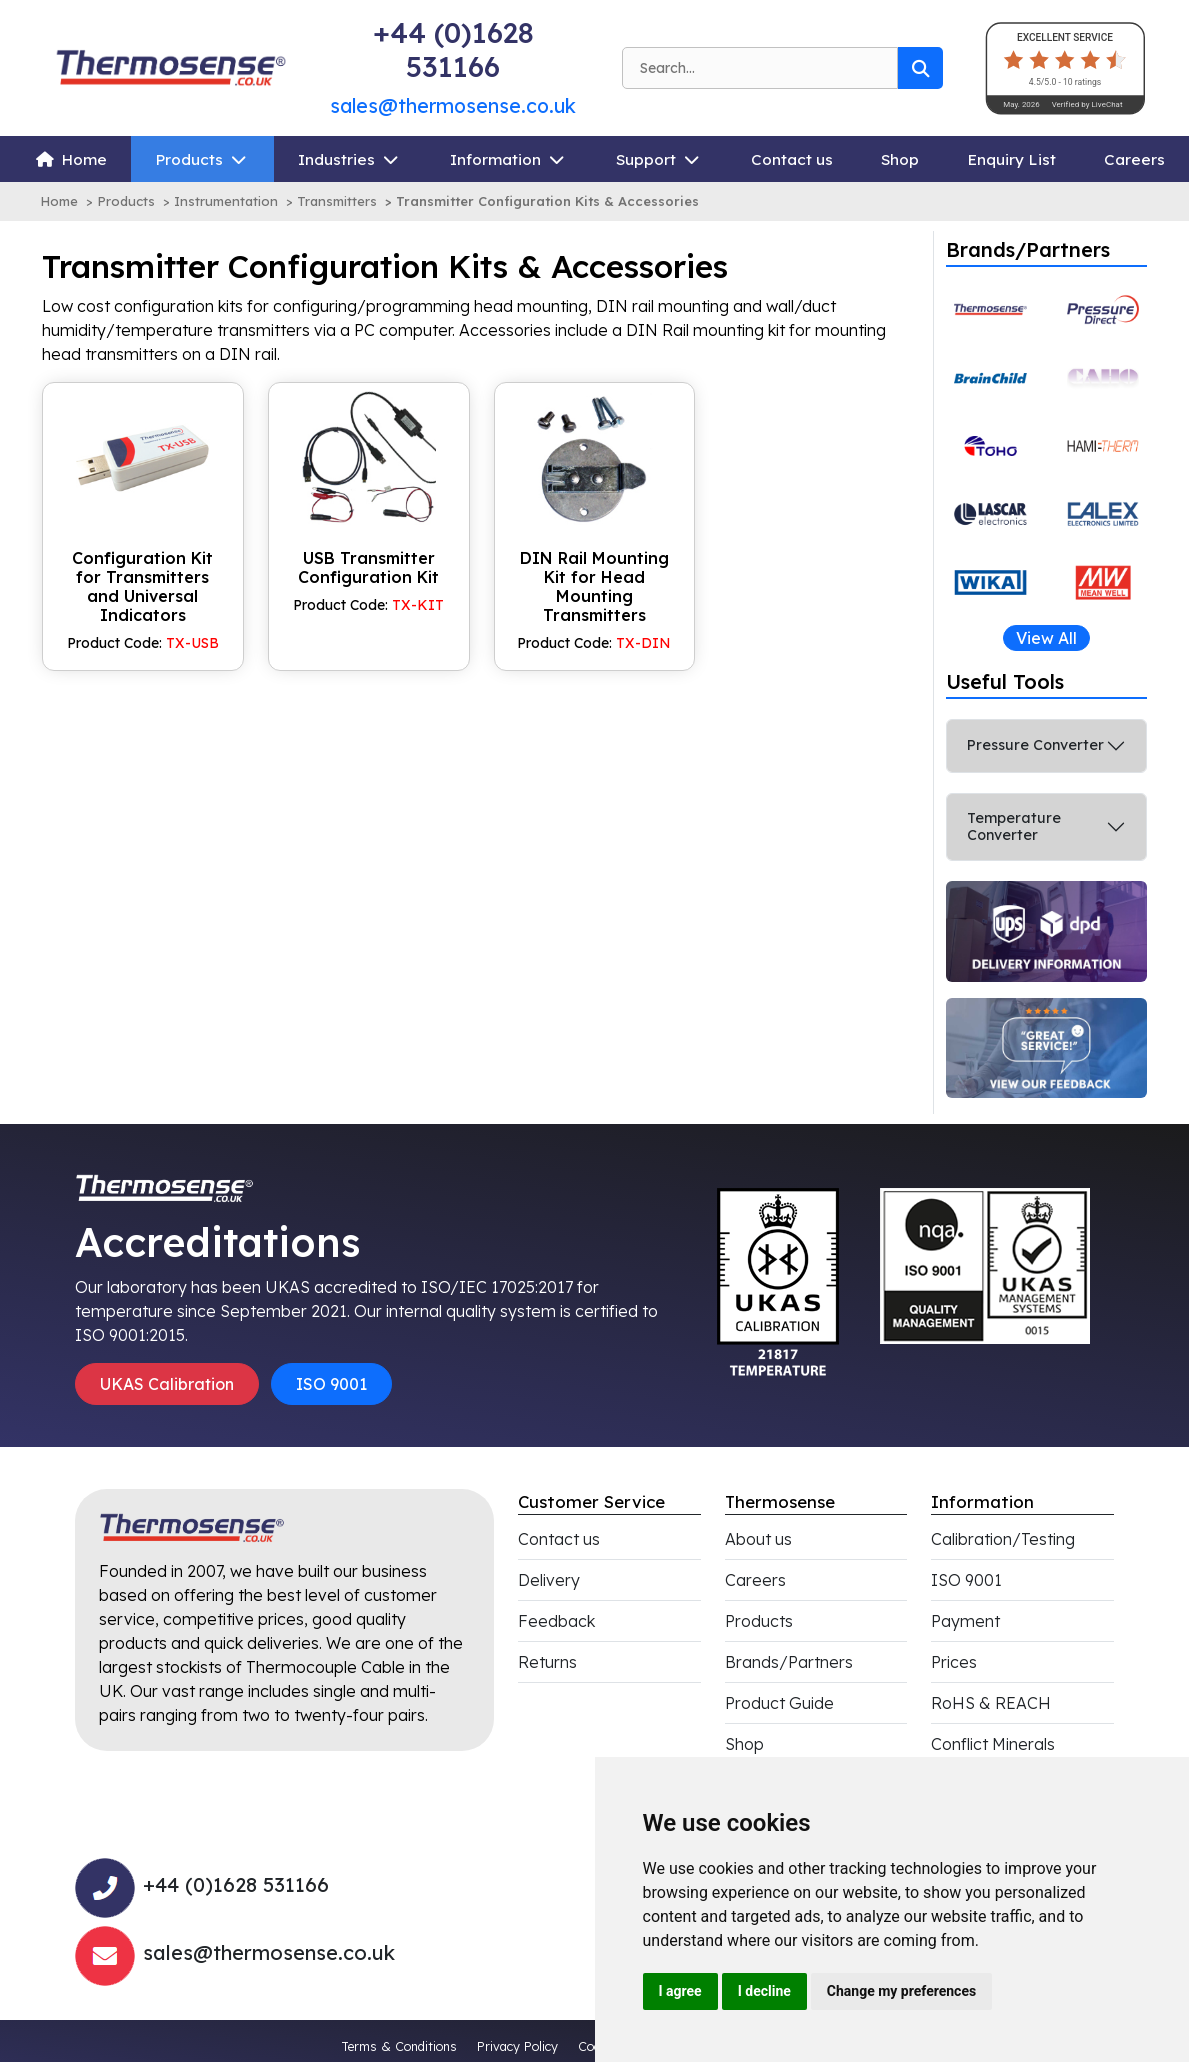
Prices (954, 1662)
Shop (900, 159)
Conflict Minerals (993, 1744)
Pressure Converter (1035, 745)
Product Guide (779, 1703)
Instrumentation (226, 201)
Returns (547, 1662)
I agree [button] (680, 1991)
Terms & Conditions (399, 2046)
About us (758, 1539)
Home (84, 159)
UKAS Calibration (167, 1384)
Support (646, 159)
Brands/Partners (789, 1662)
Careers (1134, 159)
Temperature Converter (1014, 826)
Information (495, 159)
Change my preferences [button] (901, 1991)
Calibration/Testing (1003, 1539)
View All (1046, 638)
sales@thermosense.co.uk (453, 105)
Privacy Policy (517, 2046)
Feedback (556, 1621)
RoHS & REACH (991, 1703)
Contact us (792, 159)
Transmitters (337, 201)
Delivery (549, 1580)
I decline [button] (764, 1991)
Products (189, 159)
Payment (965, 1621)
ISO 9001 (331, 1384)
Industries (336, 159)
